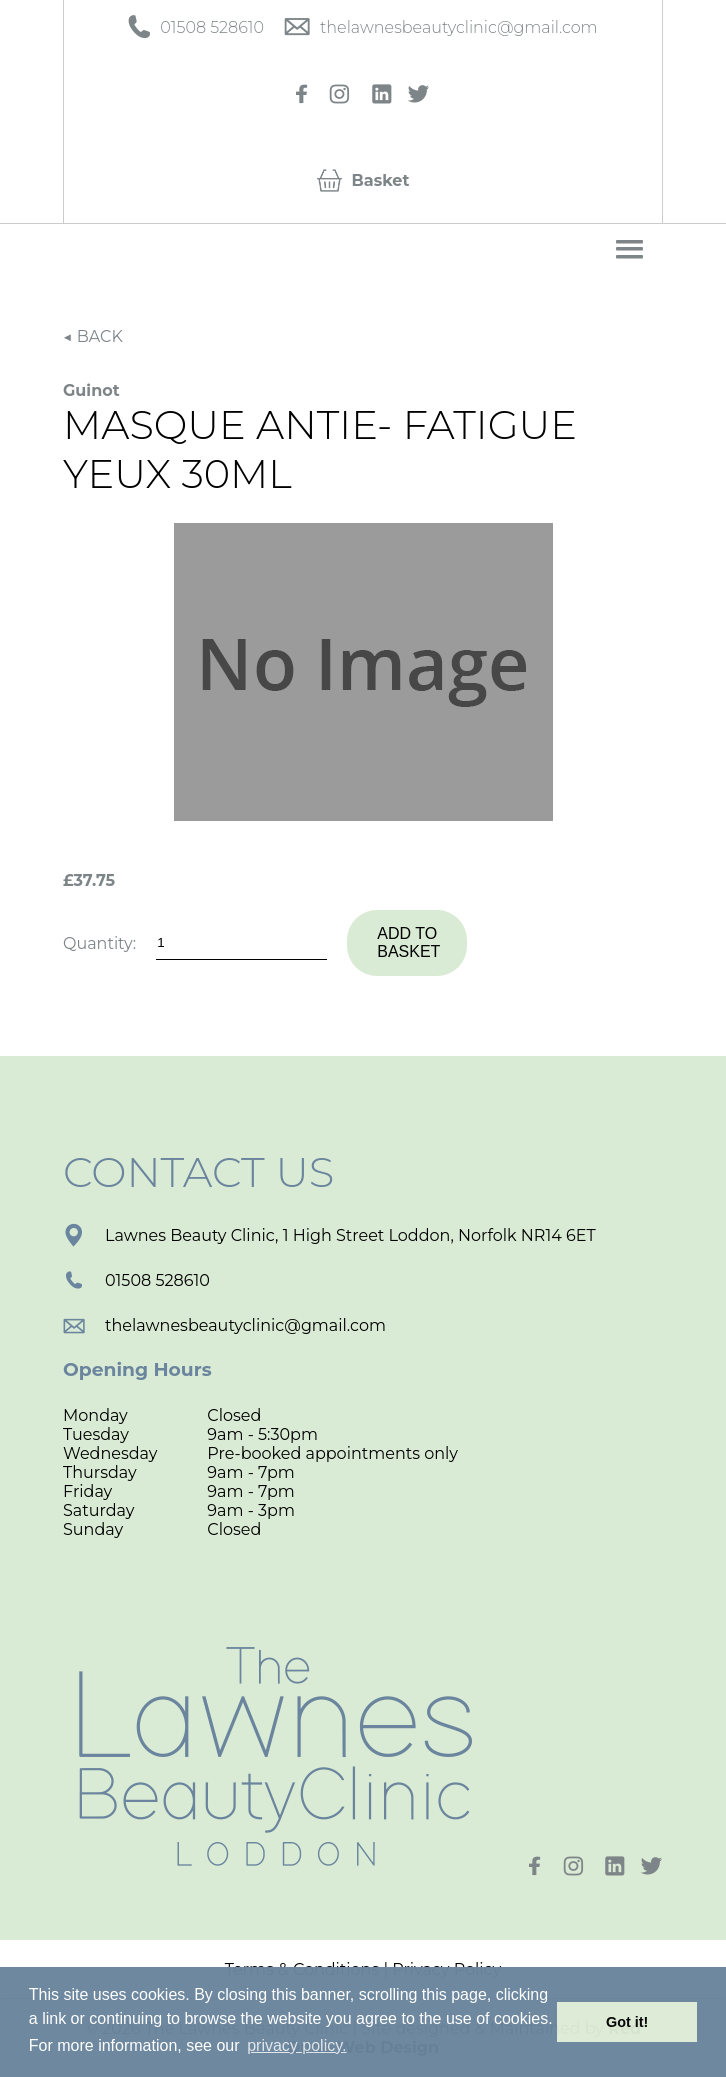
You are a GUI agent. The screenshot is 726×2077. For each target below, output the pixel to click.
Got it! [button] (627, 2022)
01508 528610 (136, 1280)
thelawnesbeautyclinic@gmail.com (224, 1325)
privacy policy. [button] (296, 2045)
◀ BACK (93, 336)
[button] (629, 250)
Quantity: (99, 943)
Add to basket (408, 942)
